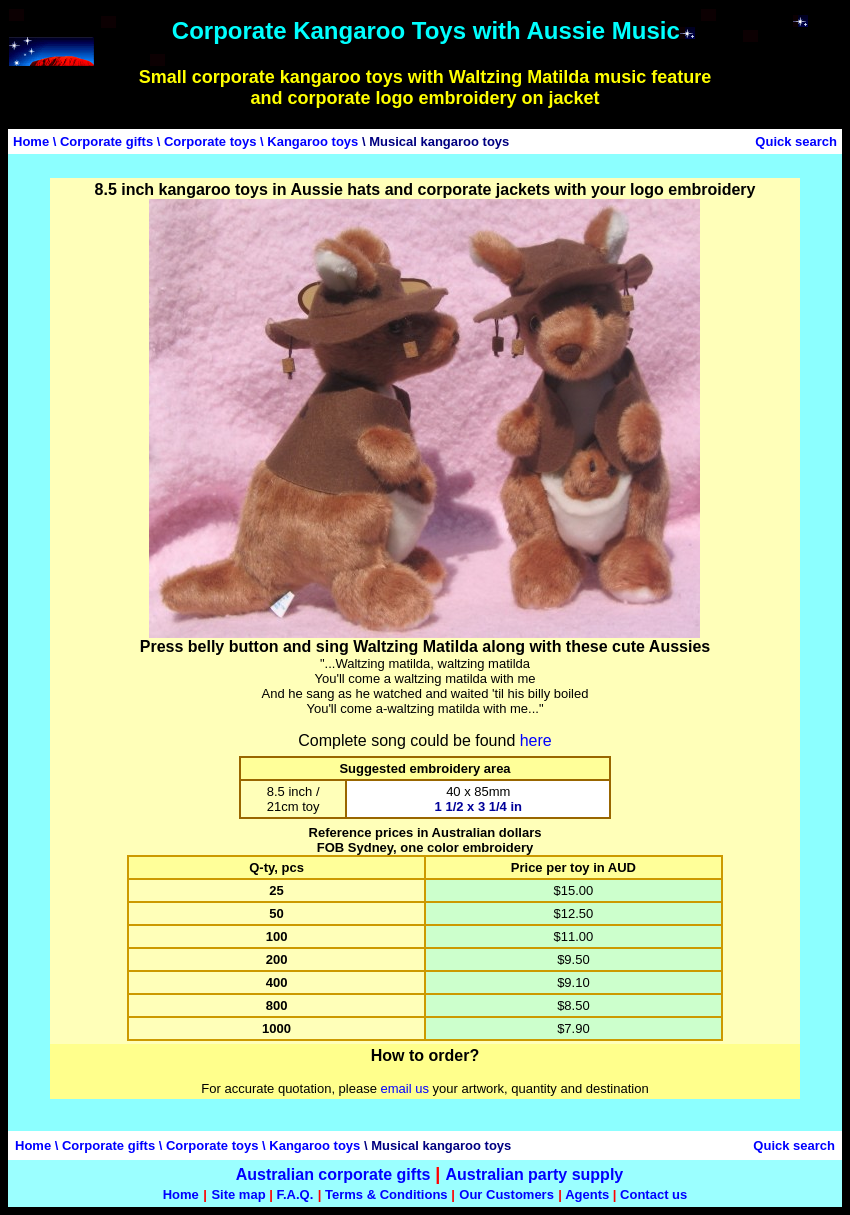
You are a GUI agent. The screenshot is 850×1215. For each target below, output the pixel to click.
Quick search (796, 141)
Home (31, 141)
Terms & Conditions (386, 1194)
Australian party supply (534, 1174)
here (536, 740)
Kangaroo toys (312, 141)
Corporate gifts (106, 141)
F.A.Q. (294, 1194)
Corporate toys (210, 141)
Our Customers (506, 1194)
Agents (587, 1194)
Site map (238, 1194)
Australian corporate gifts (333, 1174)
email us (405, 1088)
